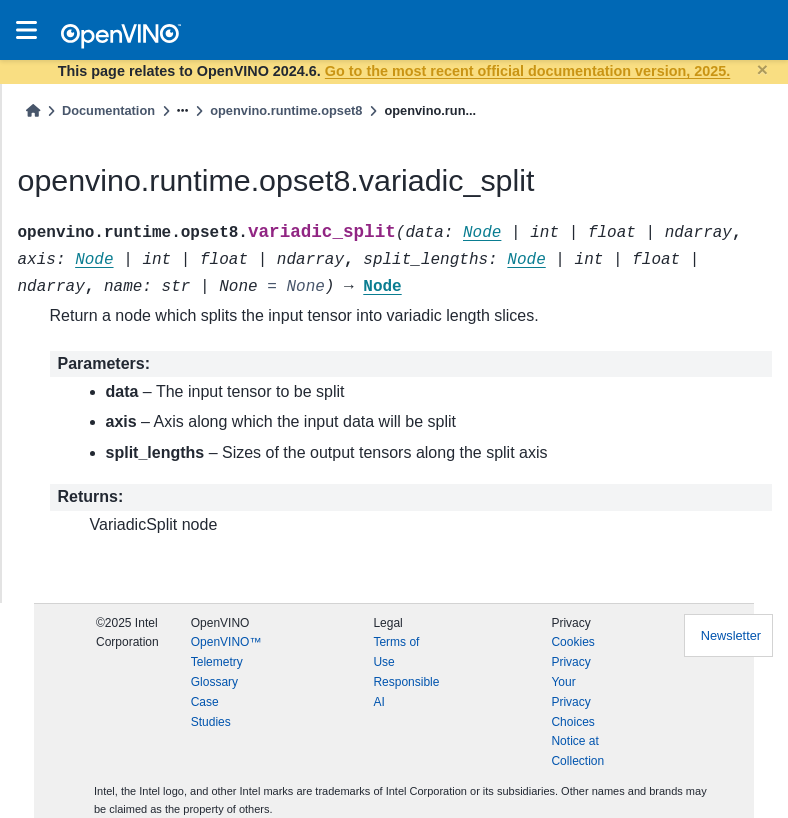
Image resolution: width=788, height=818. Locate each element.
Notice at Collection (577, 751)
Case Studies (211, 712)
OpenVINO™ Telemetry (226, 652)
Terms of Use (396, 652)
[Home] (33, 110)
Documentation (108, 110)
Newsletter (731, 635)
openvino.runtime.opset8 (286, 110)
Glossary (214, 682)
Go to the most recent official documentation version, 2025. (527, 71)
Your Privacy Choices (572, 702)
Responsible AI (406, 692)
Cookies (572, 642)
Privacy (570, 662)
